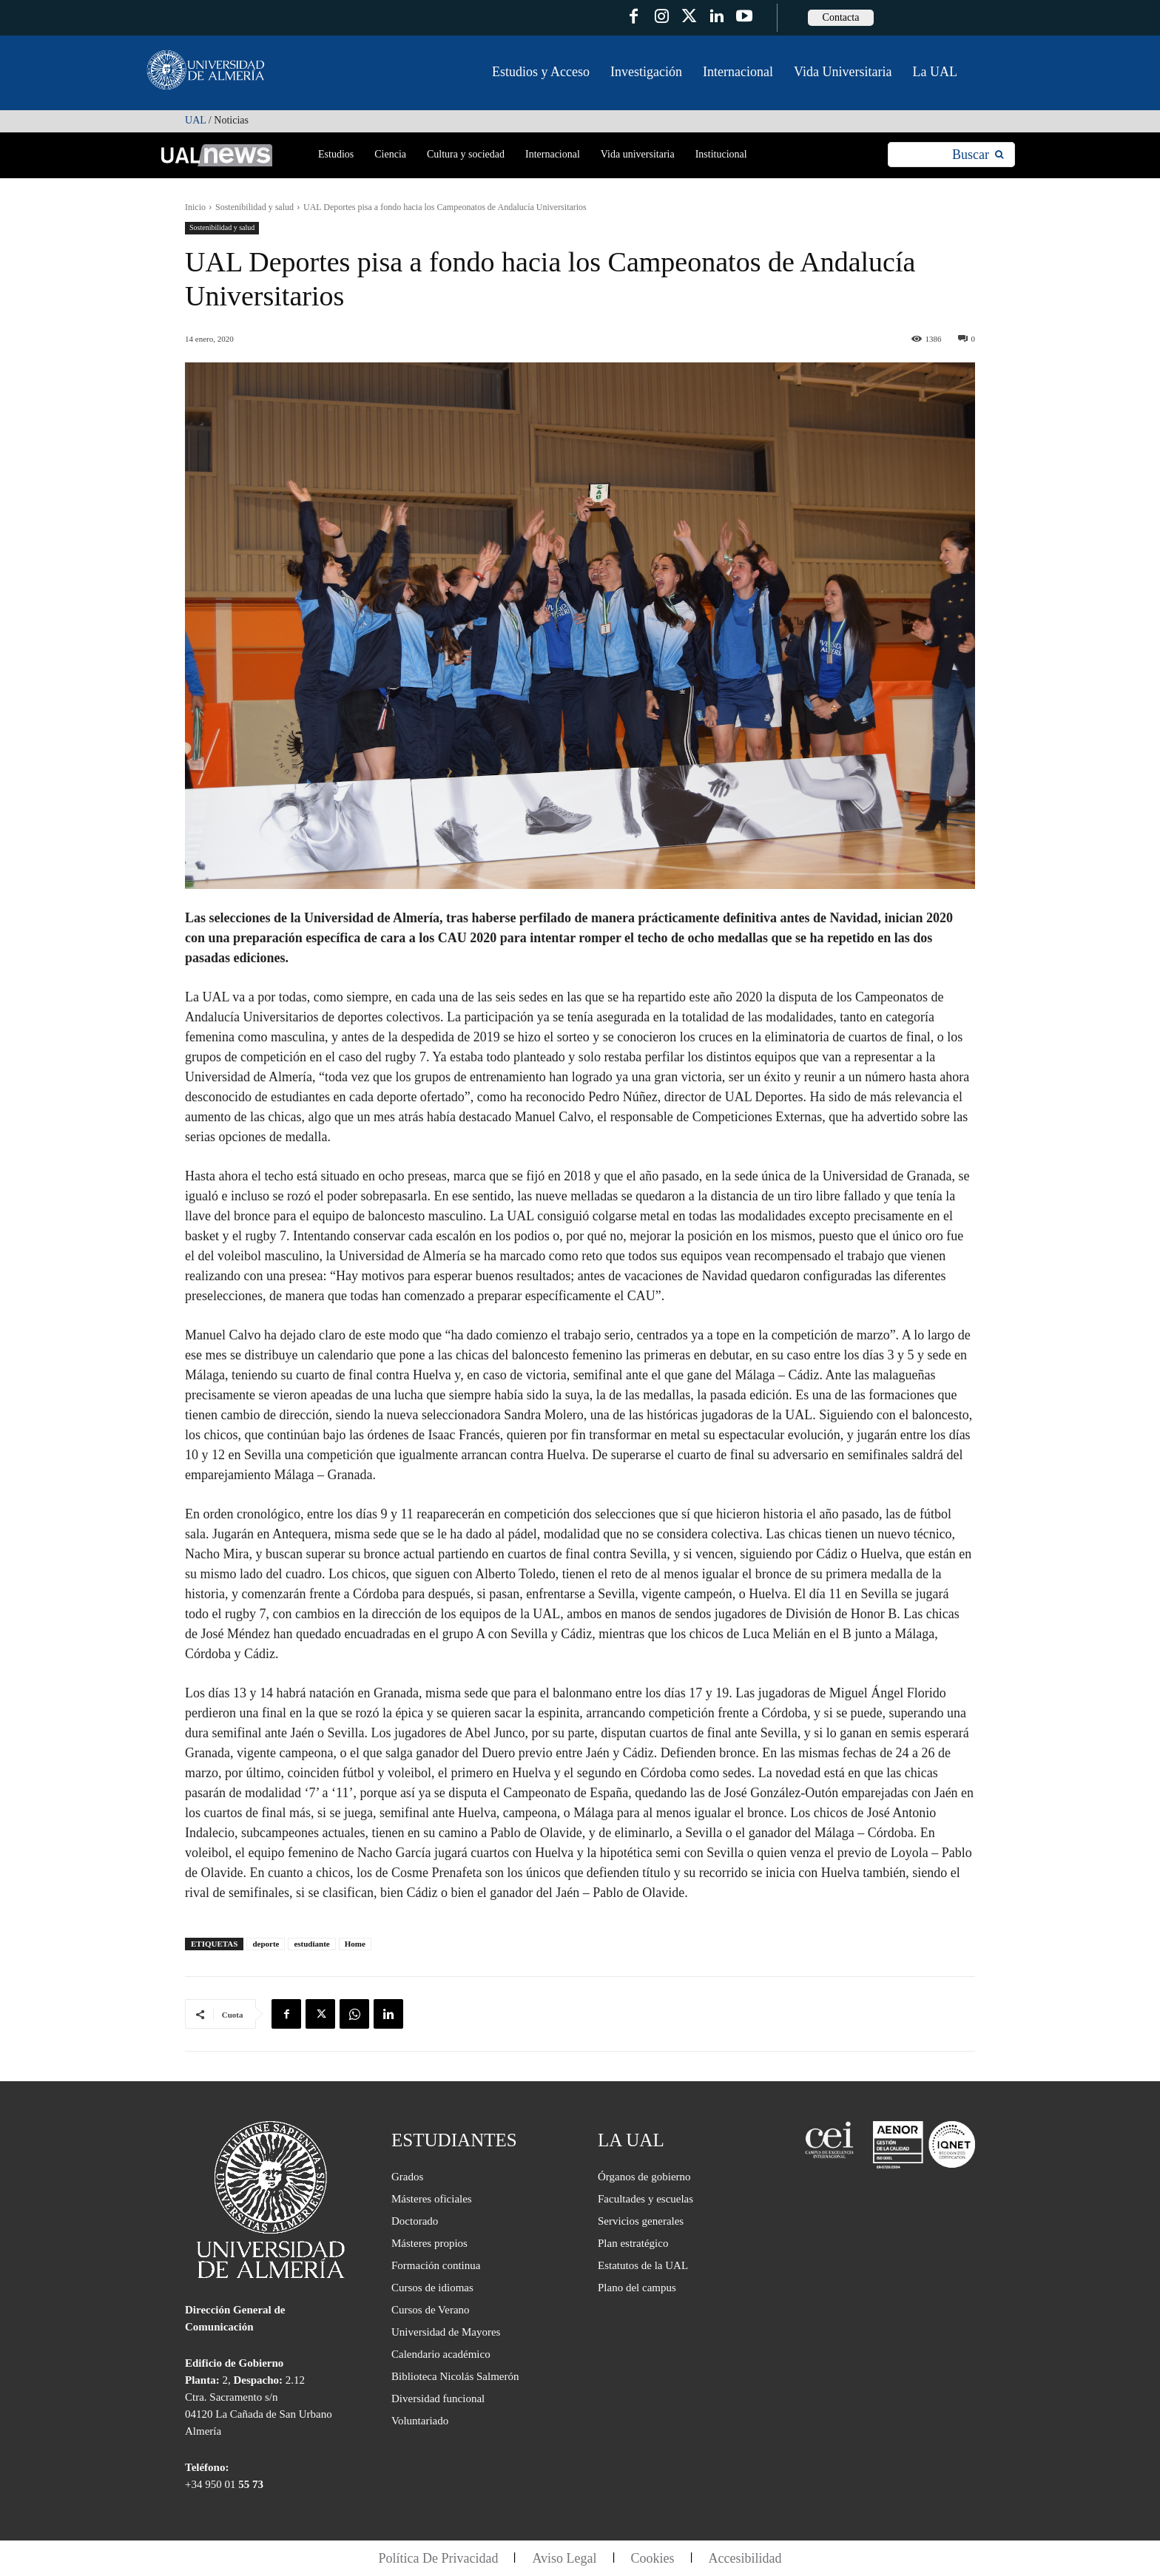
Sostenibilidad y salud (254, 207)
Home (355, 1943)
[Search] (977, 155)
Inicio (195, 207)
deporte (265, 1943)
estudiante (311, 1943)
